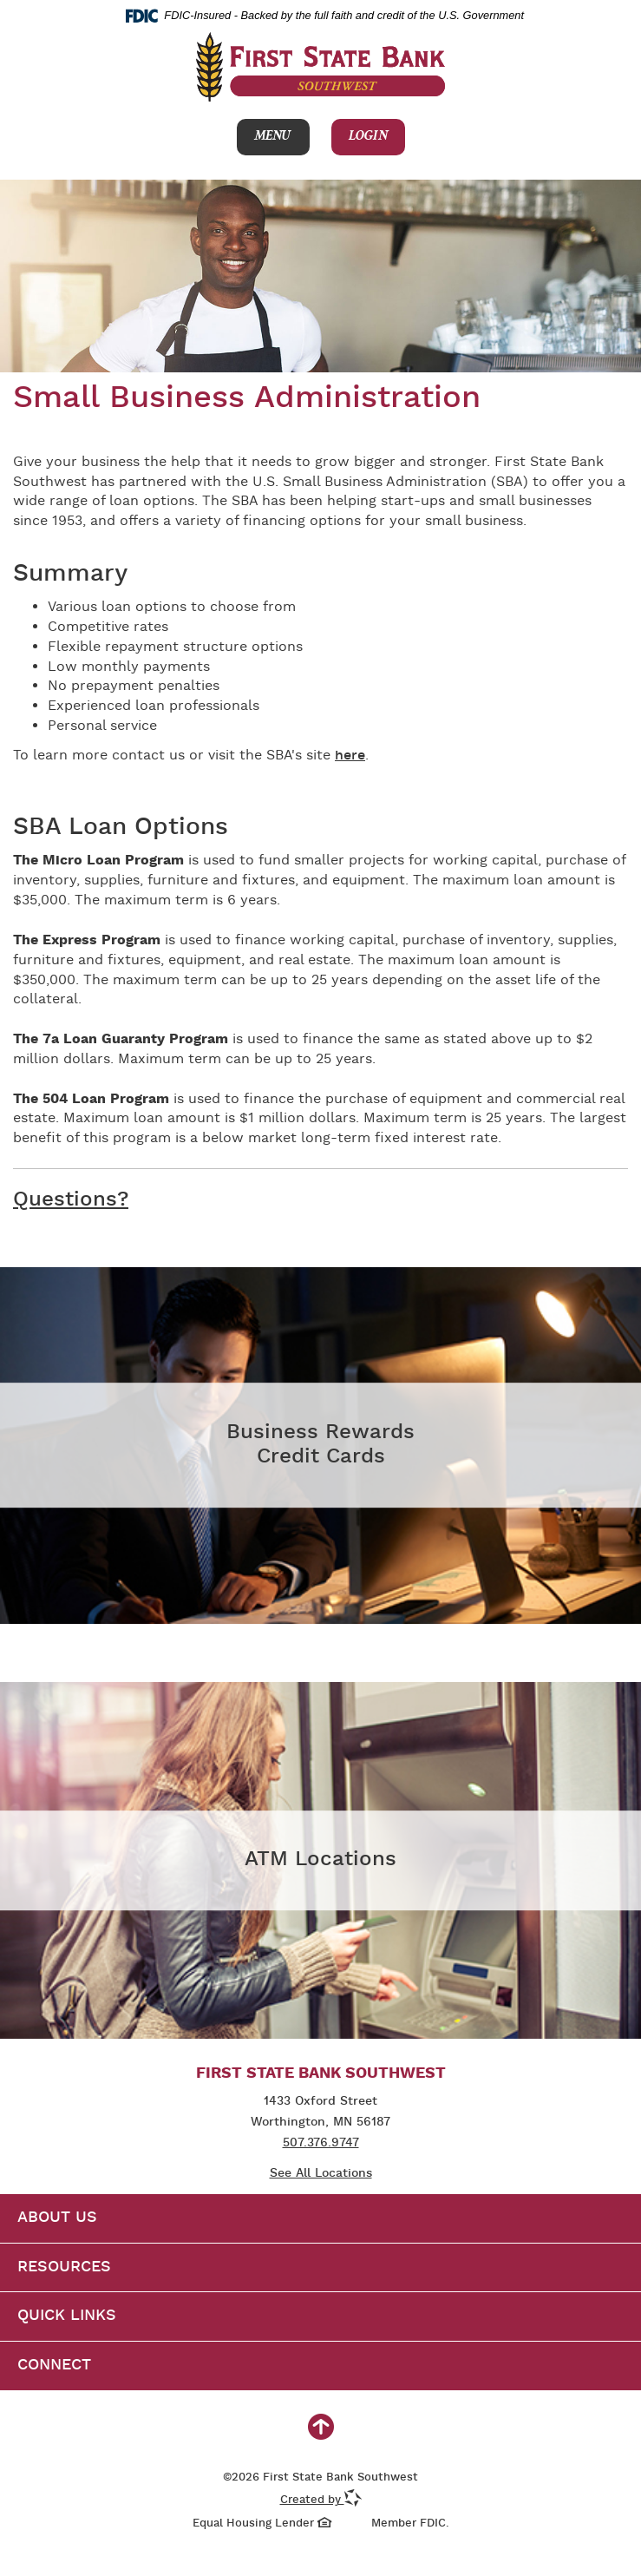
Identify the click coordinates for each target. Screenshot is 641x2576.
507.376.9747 (321, 2143)
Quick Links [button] (66, 2316)
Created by (321, 2500)
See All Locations (321, 2173)
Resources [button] (64, 2267)
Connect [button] (54, 2365)
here (350, 756)
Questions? (70, 1200)
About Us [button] (57, 2218)
